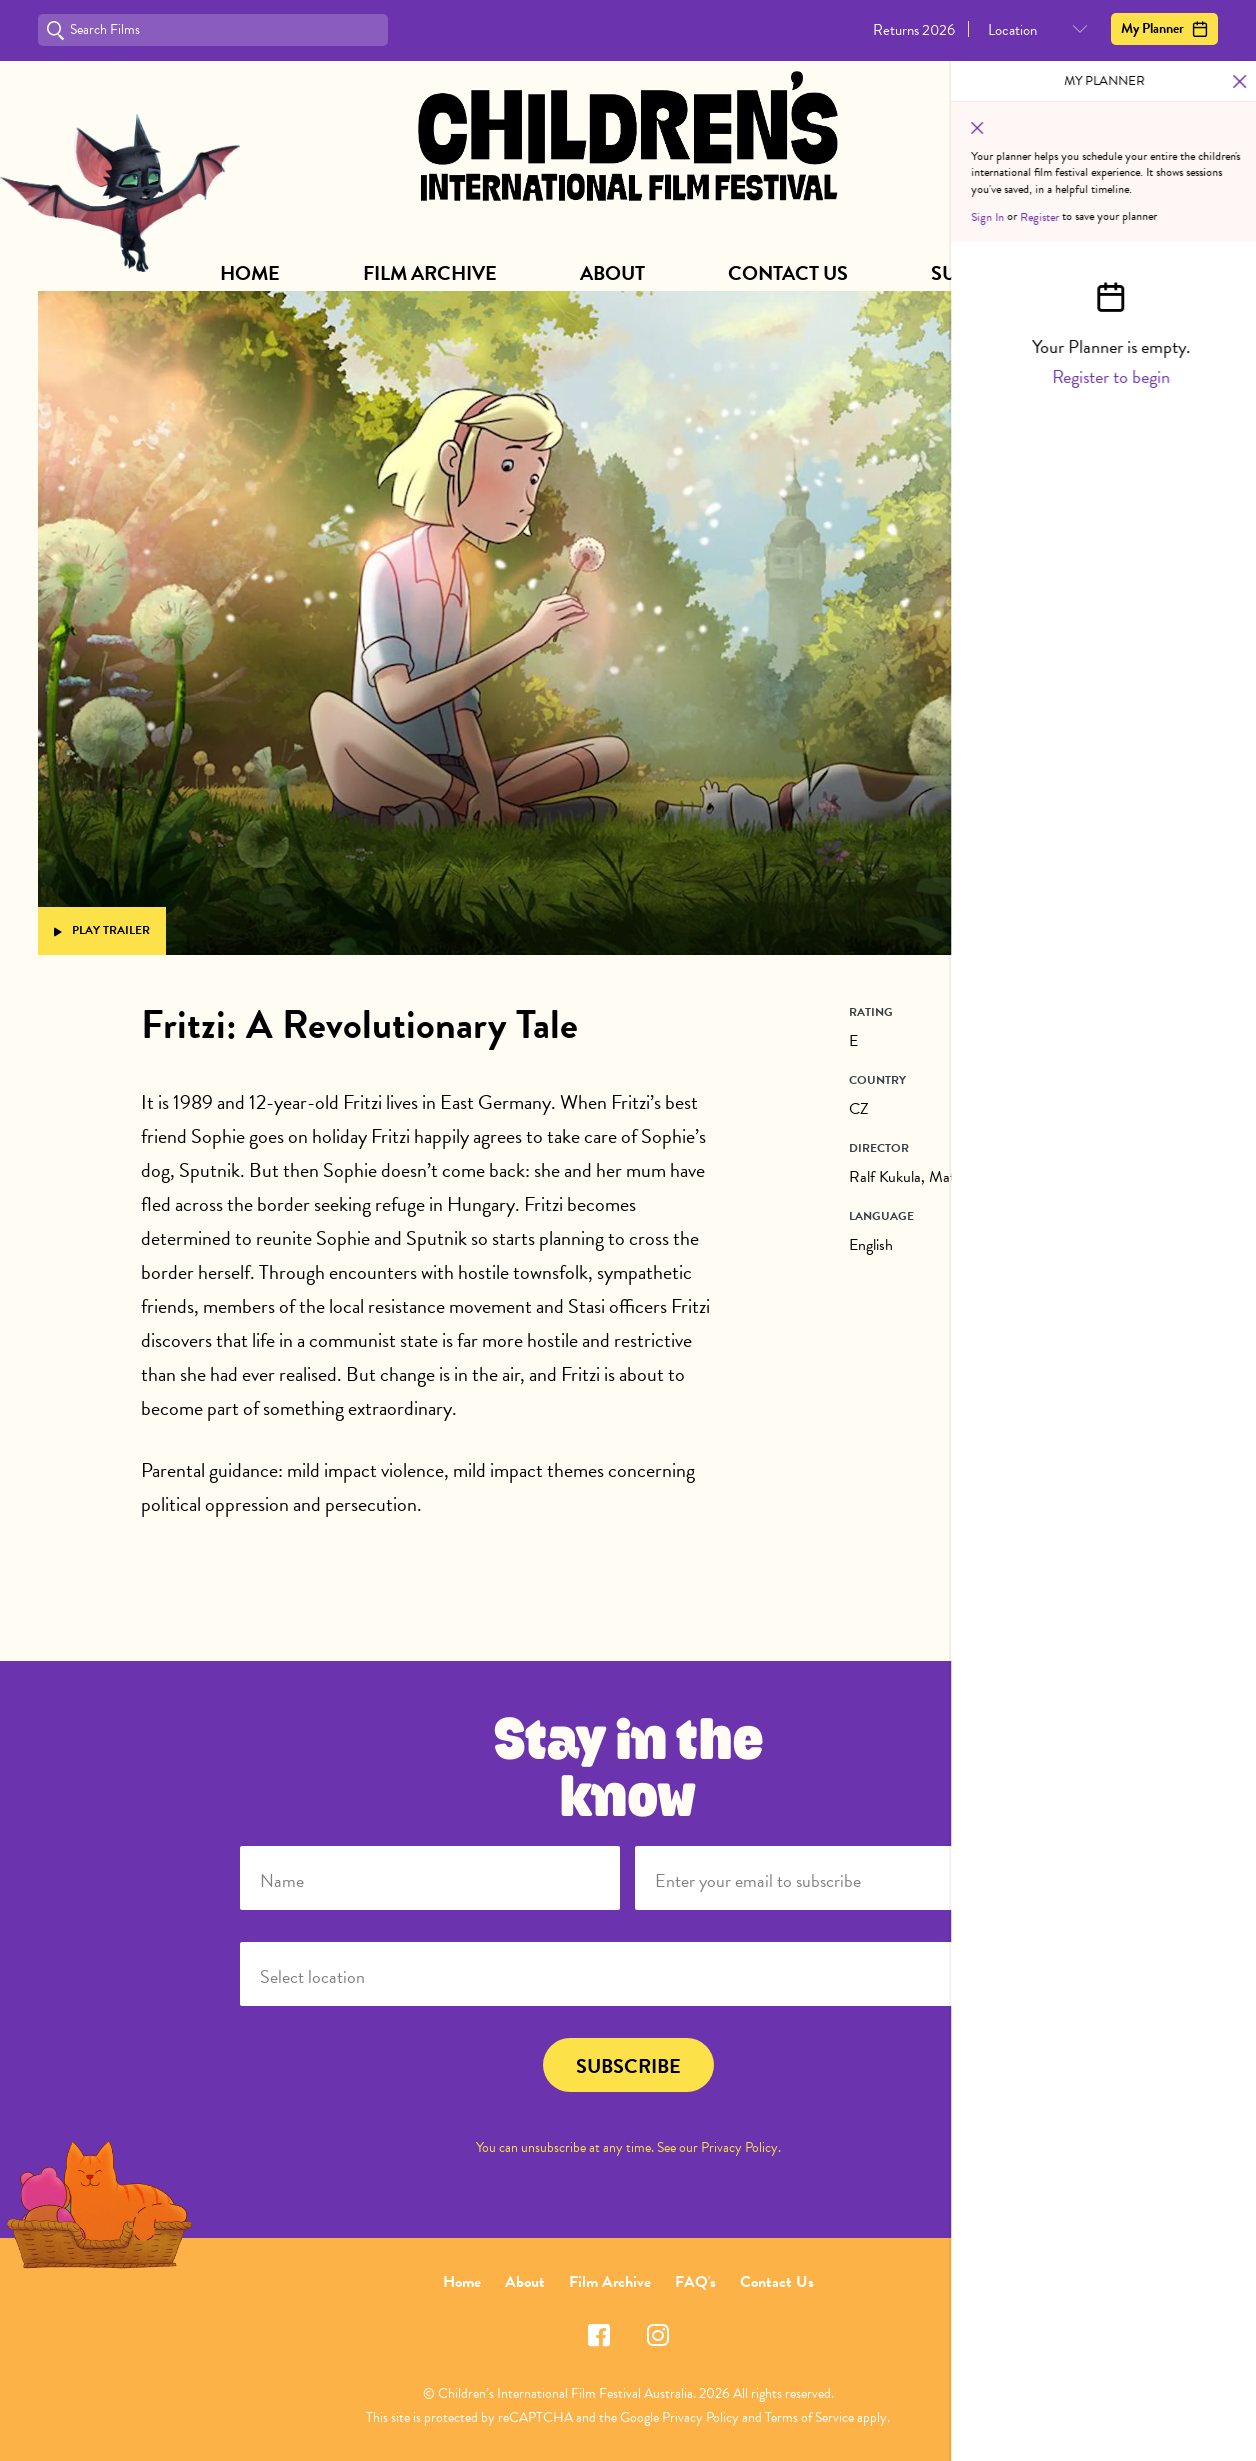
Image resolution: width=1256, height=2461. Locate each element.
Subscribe (983, 273)
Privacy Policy (739, 2147)
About (612, 273)
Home (250, 273)
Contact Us (788, 273)
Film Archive (430, 273)
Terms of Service (809, 2417)
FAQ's (695, 2282)
